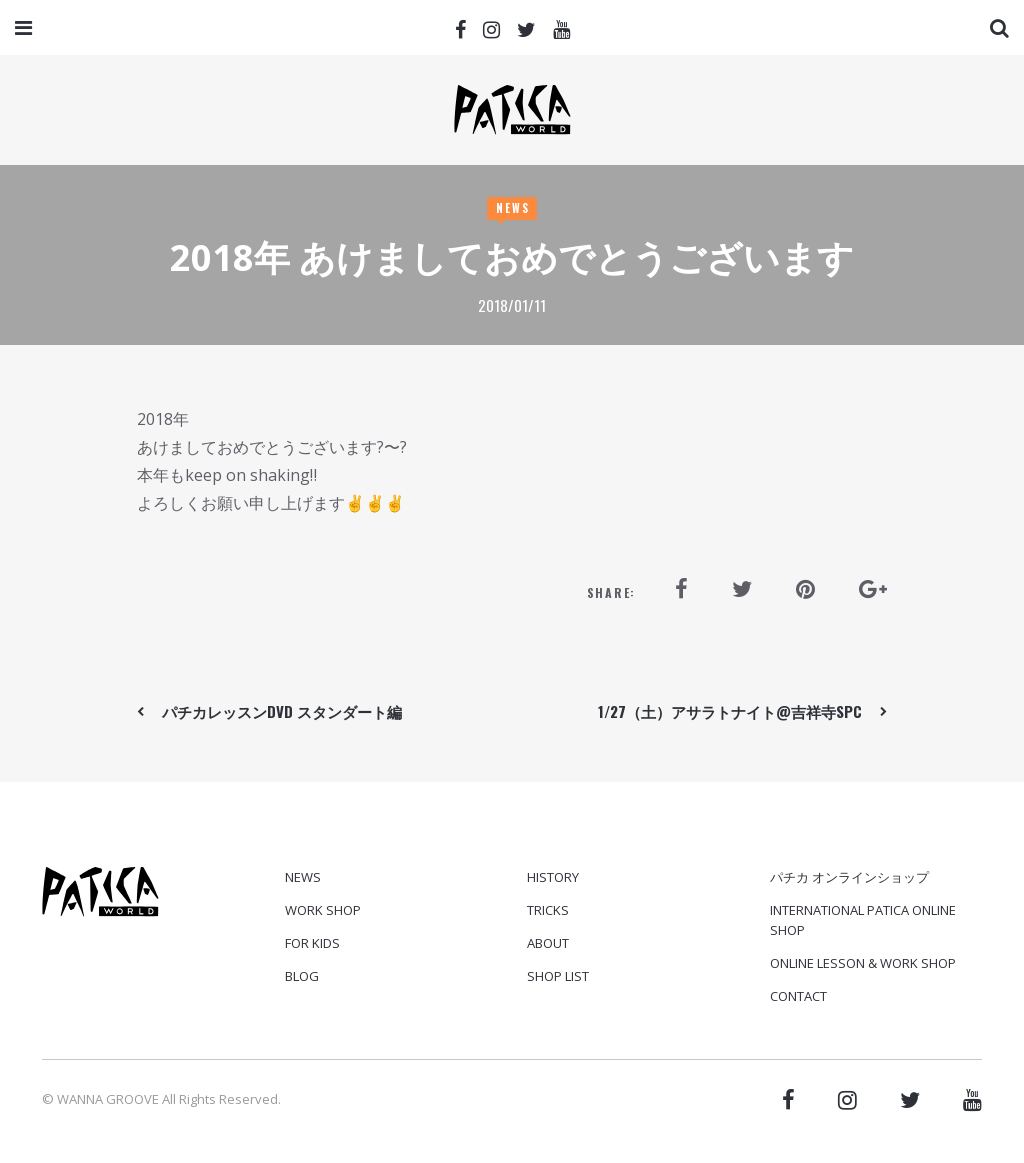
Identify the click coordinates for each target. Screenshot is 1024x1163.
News (513, 208)
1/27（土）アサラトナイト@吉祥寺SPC (730, 711)
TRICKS (548, 910)
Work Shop (323, 910)
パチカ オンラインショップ (849, 877)
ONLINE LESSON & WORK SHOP (863, 963)
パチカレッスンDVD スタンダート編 (282, 711)
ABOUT (548, 943)
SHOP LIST (558, 976)
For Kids (312, 943)
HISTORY (553, 877)
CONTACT (798, 996)
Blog (302, 976)
